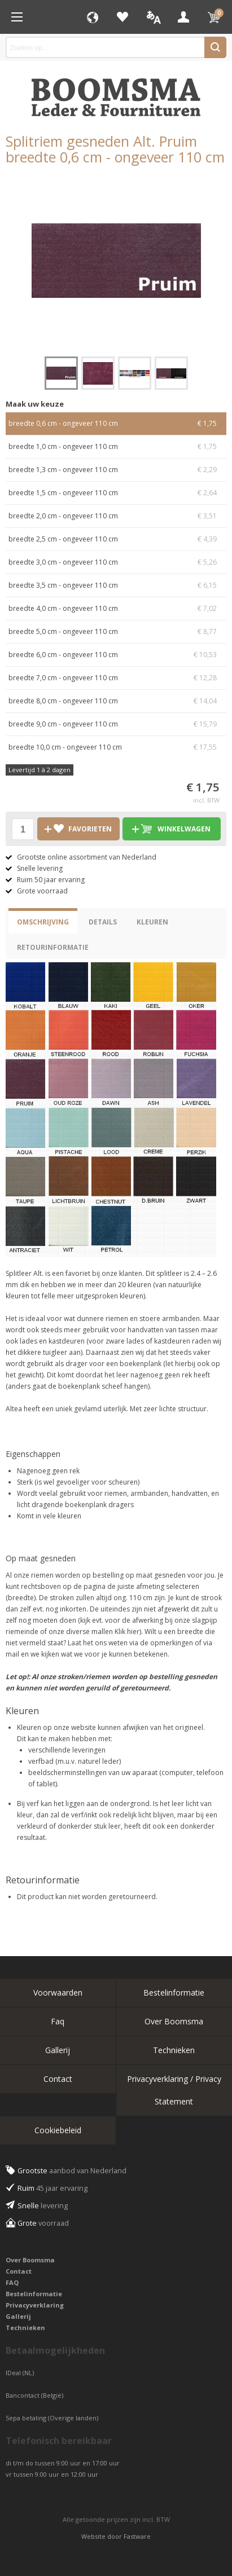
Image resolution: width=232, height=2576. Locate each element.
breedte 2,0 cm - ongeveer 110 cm (116, 516)
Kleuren (152, 922)
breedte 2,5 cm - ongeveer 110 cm (116, 539)
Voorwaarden (57, 1992)
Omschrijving (43, 922)
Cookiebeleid (57, 2130)
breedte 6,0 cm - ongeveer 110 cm (116, 654)
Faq (57, 2021)
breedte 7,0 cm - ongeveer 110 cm (116, 678)
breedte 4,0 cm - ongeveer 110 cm (116, 608)
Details (103, 922)
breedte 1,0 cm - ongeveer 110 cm (116, 446)
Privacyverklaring (35, 2305)
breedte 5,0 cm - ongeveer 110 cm (116, 631)
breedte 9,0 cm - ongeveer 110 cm (116, 724)
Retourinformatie (53, 947)
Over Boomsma (174, 2021)
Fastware (137, 2536)
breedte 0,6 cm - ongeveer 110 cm (116, 423)
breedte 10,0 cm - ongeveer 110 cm (116, 747)
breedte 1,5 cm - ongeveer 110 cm (116, 493)
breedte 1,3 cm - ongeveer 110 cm (116, 469)
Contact (57, 2078)
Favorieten (122, 17)
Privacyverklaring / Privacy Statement (174, 2090)
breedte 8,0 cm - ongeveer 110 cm (116, 701)
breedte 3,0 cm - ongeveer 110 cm (116, 562)
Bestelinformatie (173, 1992)
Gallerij (57, 2050)
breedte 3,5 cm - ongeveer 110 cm (116, 585)
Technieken (174, 2050)
